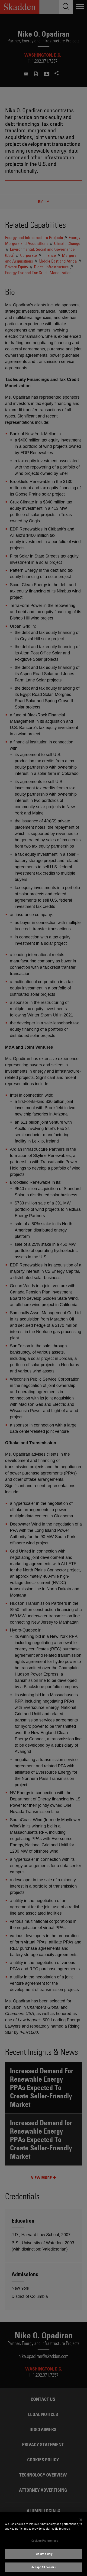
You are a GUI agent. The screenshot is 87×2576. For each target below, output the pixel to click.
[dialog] (43, 2544)
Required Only (44, 2554)
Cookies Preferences (44, 2540)
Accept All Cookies (43, 2567)
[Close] (81, 2520)
